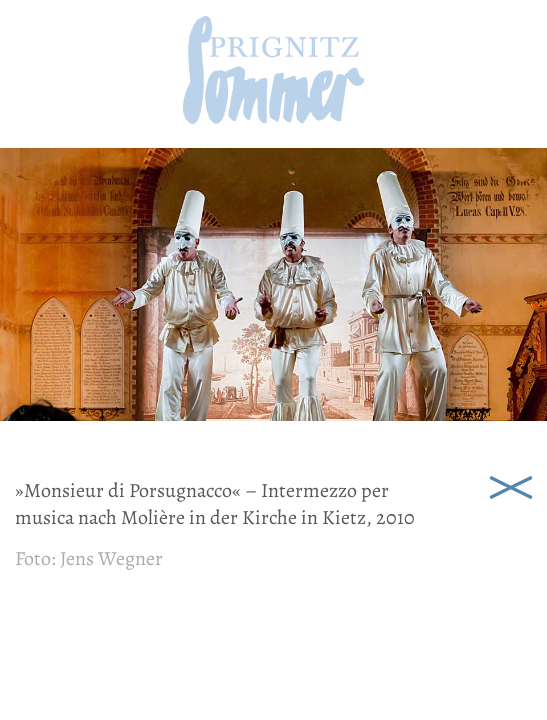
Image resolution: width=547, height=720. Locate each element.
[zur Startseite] (273, 117)
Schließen (511, 485)
